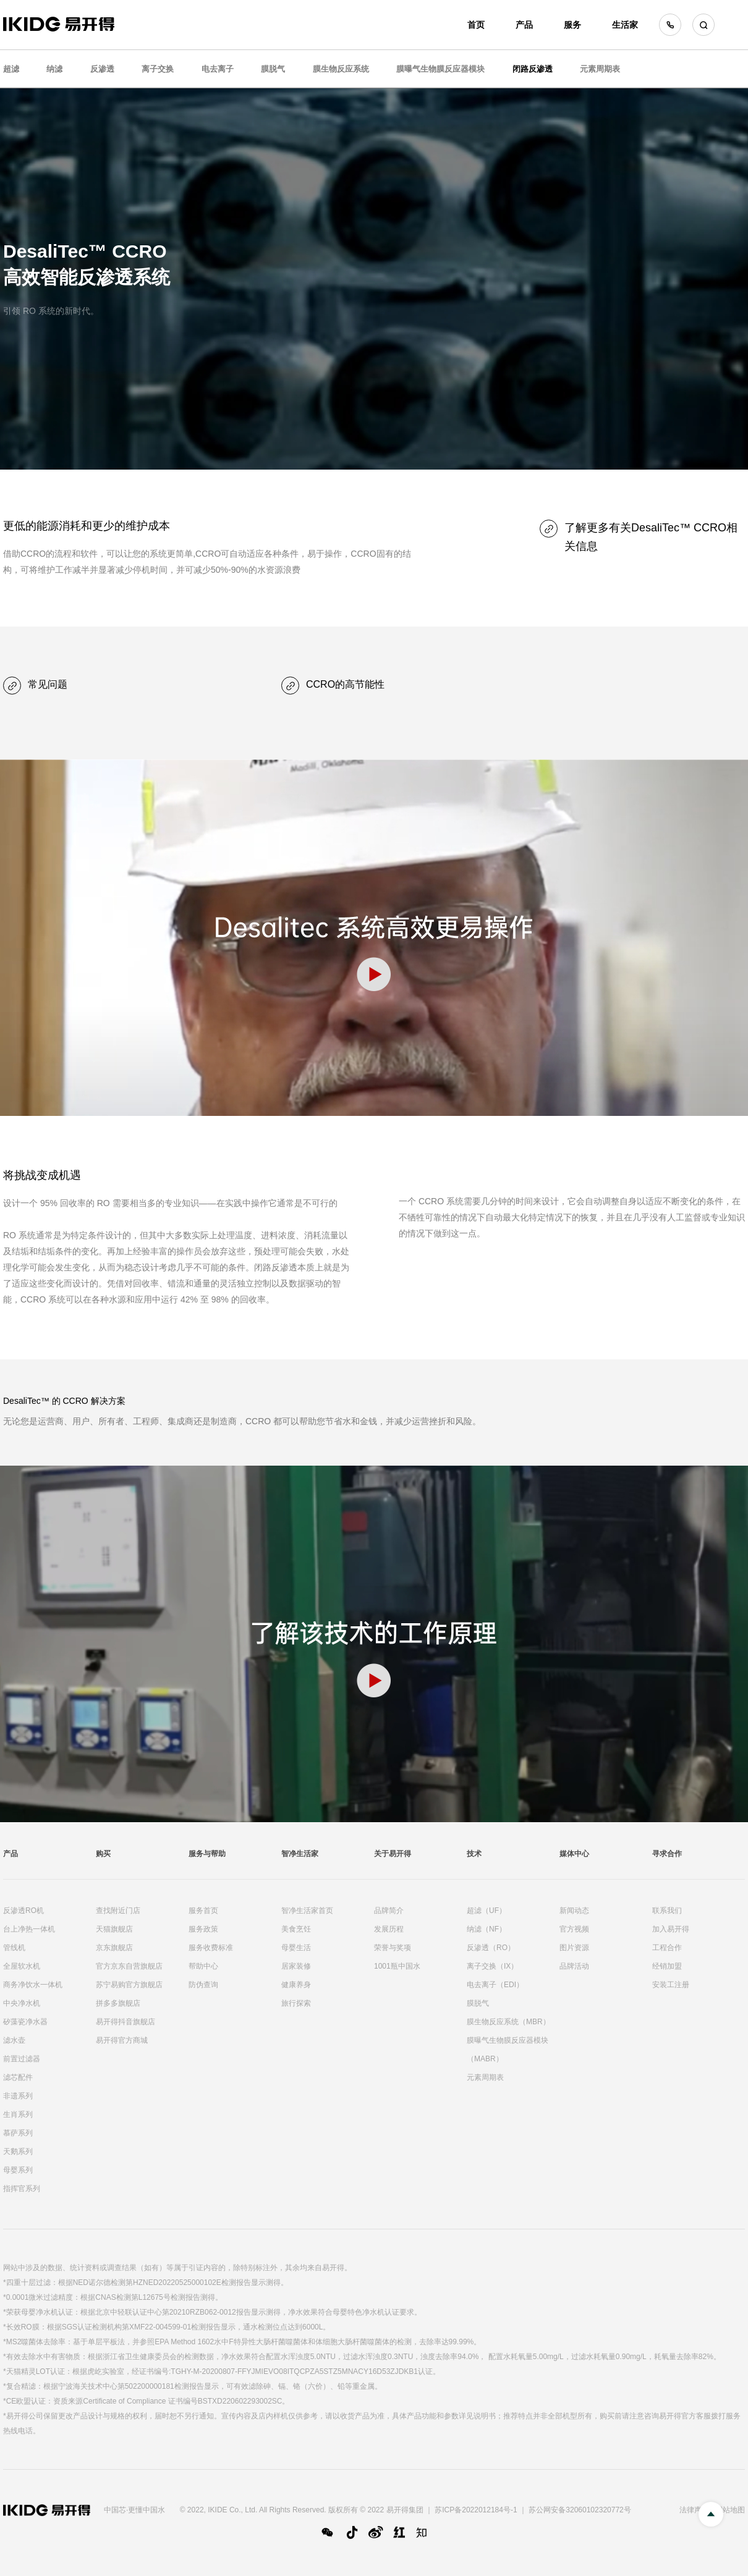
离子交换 (158, 69)
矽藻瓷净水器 (25, 2021)
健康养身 (296, 1984)
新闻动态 (574, 1910)
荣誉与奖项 (392, 1947)
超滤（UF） (486, 1910)
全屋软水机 (21, 1966)
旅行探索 (296, 2003)
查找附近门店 (118, 1910)
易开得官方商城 (122, 2040)
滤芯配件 (18, 2077)
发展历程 (389, 1929)
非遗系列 (18, 2096)
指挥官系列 (21, 2188)
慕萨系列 (18, 2133)
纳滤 (54, 69)
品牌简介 (389, 1910)
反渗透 (102, 69)
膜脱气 (273, 69)
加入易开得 (670, 1929)
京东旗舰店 (114, 1947)
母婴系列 (18, 2170)
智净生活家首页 (307, 1910)
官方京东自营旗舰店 (129, 1966)
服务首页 (203, 1910)
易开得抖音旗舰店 (125, 2021)
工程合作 (667, 1947)
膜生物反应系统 (341, 69)
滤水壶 (14, 2040)
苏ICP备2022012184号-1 (476, 2510)
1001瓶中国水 (397, 1966)
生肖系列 (18, 2114)
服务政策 (203, 1929)
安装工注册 (670, 1984)
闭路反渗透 (532, 69)
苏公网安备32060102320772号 (580, 2510)
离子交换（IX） (492, 1966)
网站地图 (730, 2510)
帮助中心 (203, 1966)
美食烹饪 (296, 1929)
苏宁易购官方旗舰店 (129, 1984)
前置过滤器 (21, 2058)
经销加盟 (667, 1966)
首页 (476, 25)
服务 (572, 25)
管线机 (14, 1947)
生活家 (625, 25)
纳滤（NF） (486, 1929)
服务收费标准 (211, 1947)
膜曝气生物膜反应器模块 (440, 69)
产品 (524, 25)
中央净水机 (21, 2003)
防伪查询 (203, 1984)
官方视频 (574, 1929)
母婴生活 (296, 1947)
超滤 (11, 69)
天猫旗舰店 (114, 1929)
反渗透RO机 (23, 1910)
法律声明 (694, 2510)
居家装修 (296, 1966)
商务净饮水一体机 (32, 1984)
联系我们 (667, 1910)
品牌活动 (574, 1966)
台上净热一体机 (29, 1929)
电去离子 (218, 69)
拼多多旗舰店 (118, 2003)
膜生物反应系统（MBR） (508, 2021)
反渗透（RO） (491, 1947)
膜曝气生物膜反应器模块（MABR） (507, 2049)
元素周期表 (600, 69)
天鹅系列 (18, 2151)
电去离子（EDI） (495, 1984)
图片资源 (574, 1947)
